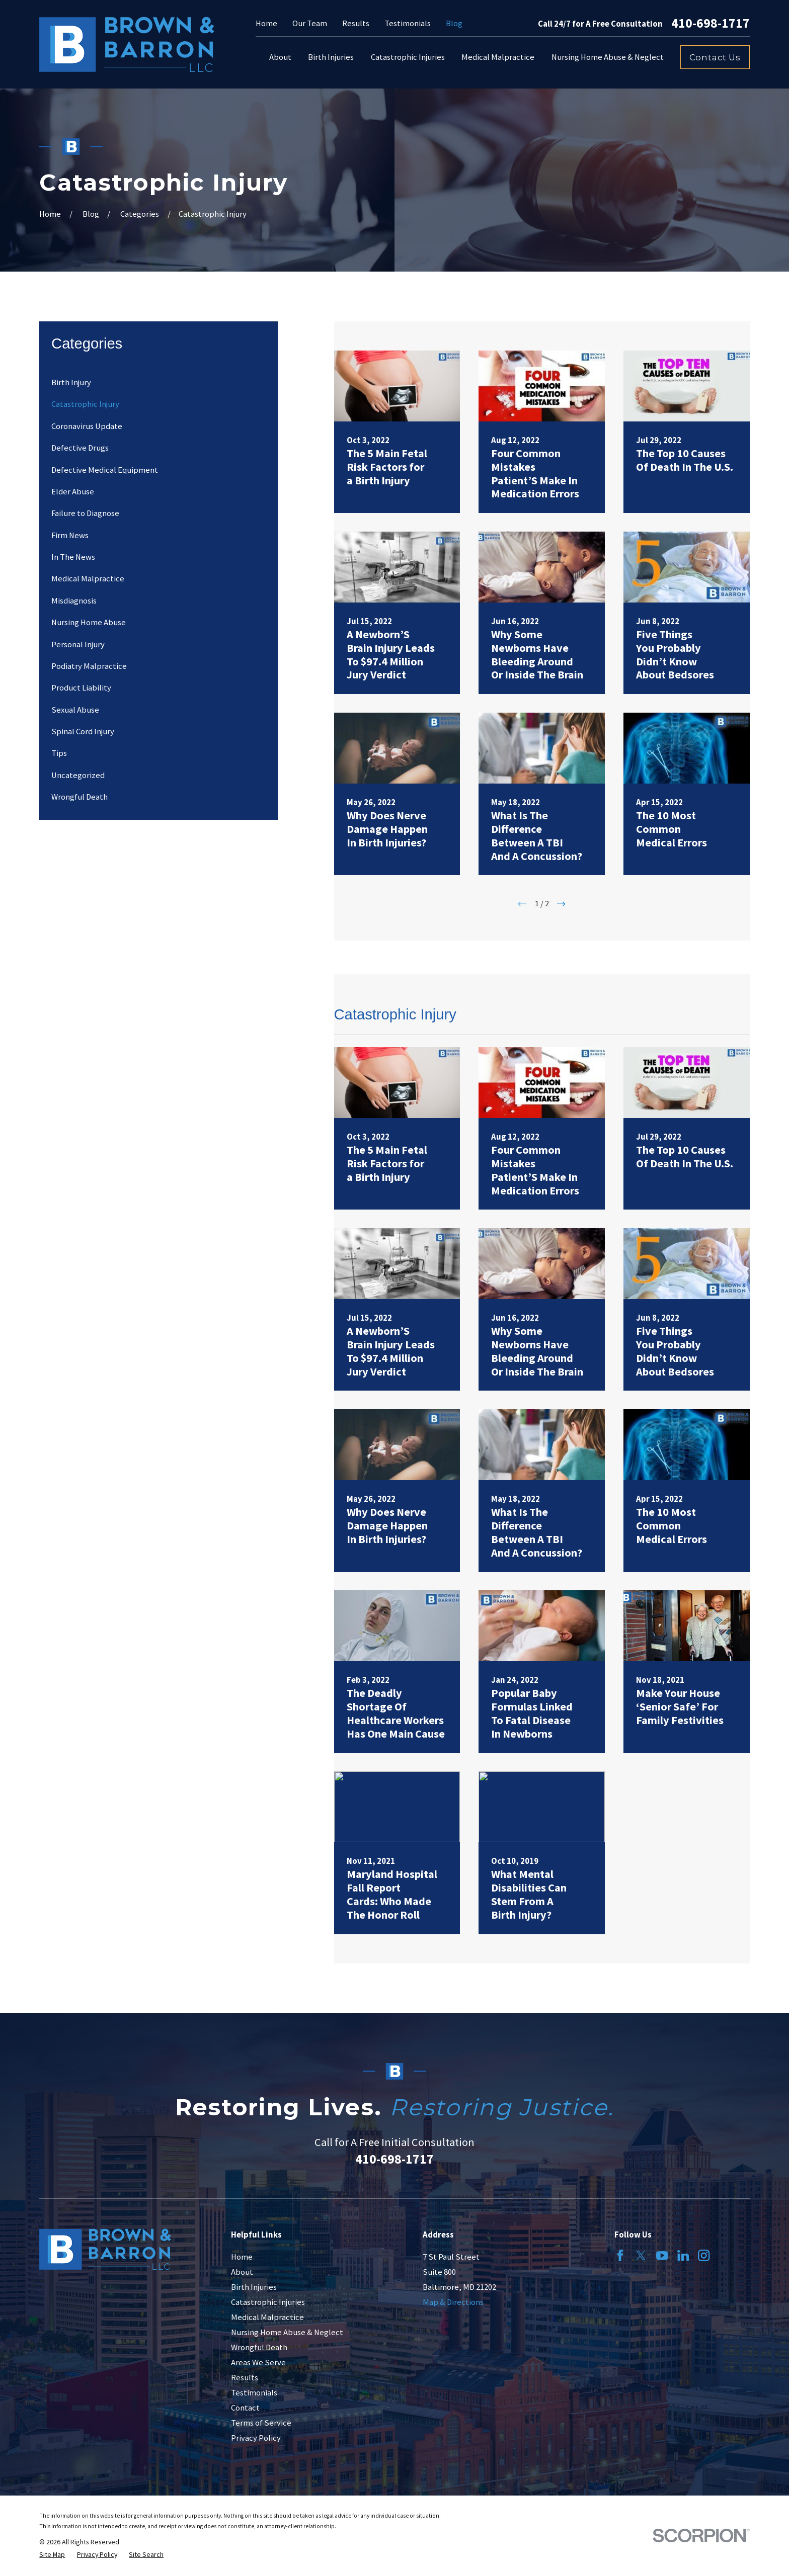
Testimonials (407, 23)
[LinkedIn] (683, 2255)
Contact (245, 2407)
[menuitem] (158, 382)
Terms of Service (261, 2423)
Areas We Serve (258, 2362)
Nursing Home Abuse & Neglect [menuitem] (607, 57)
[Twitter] (641, 2255)
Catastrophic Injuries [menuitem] (408, 57)
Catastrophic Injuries (268, 2302)
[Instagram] (703, 2255)
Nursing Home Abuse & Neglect (287, 2332)
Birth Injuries (254, 2287)
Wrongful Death (259, 2347)
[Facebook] (620, 2255)
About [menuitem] (280, 57)
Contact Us (715, 57)
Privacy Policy (256, 2438)
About (242, 2272)
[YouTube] (662, 2255)
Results (355, 23)
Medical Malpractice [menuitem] (497, 57)
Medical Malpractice (267, 2317)
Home (266, 23)
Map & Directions (453, 2302)
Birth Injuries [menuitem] (331, 57)
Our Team (309, 23)
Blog (454, 23)
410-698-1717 (710, 23)
